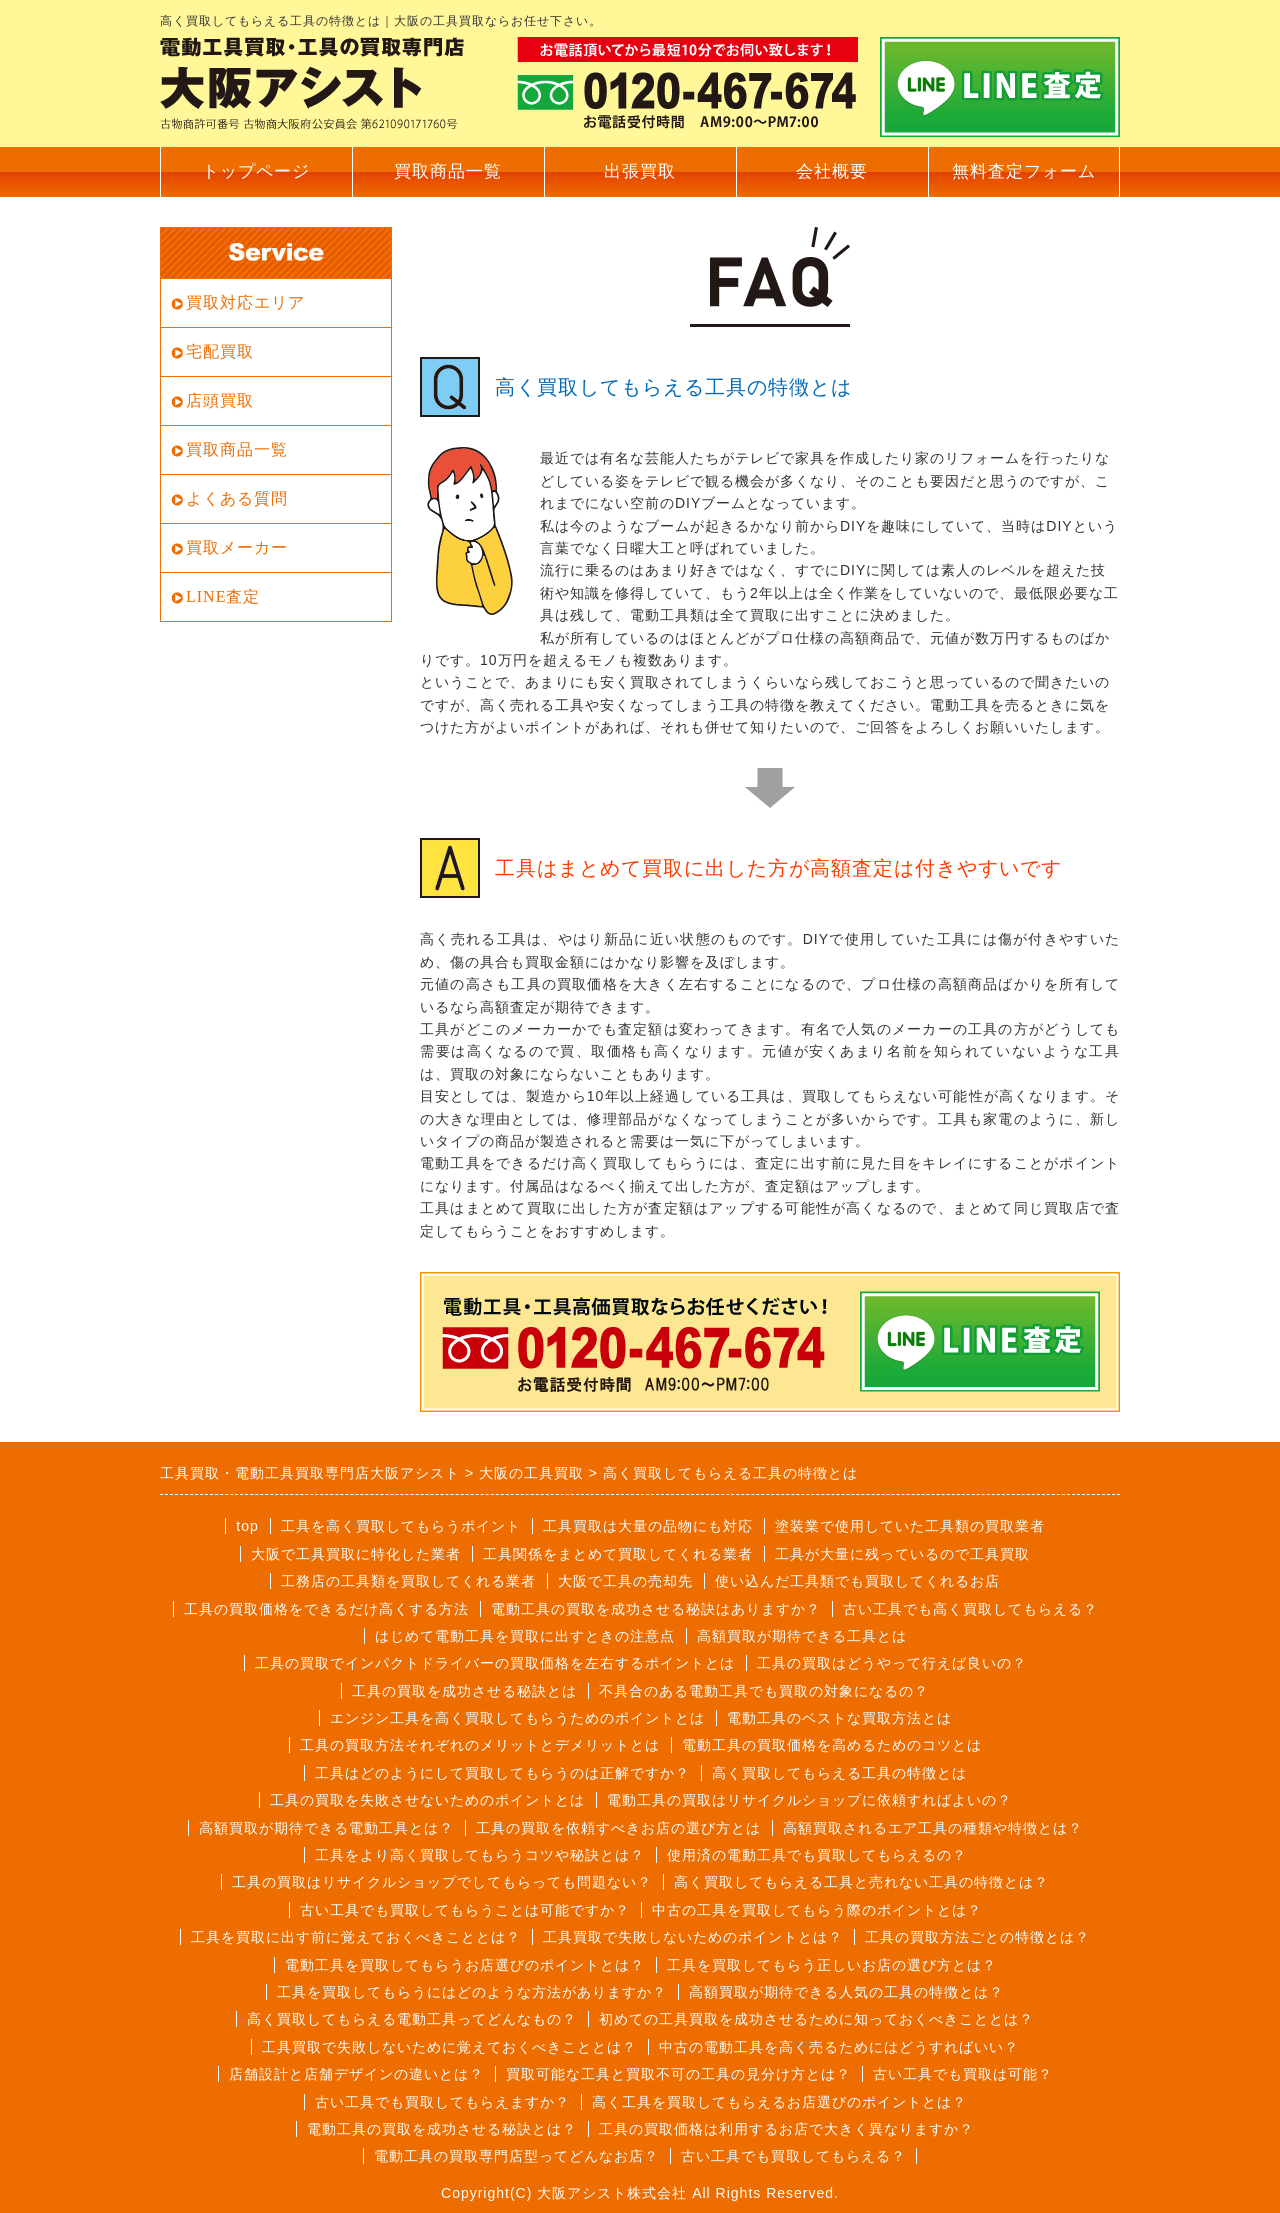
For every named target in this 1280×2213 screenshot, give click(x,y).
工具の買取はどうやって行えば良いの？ (892, 1663)
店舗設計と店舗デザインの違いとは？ (356, 2074)
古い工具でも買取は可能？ (963, 2074)
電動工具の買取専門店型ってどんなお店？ (516, 2156)
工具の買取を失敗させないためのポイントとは (427, 1800)
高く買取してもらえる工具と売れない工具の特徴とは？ (861, 1882)
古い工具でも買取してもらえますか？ (442, 2102)
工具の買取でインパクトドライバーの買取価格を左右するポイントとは (495, 1663)
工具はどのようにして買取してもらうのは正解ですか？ (502, 1773)
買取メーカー (237, 547)
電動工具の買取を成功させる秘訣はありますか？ (656, 1609)
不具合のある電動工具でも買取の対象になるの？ (764, 1691)
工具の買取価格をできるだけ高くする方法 (326, 1609)
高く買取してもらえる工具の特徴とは (839, 1773)
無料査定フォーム (1024, 171)
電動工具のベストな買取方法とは (839, 1718)
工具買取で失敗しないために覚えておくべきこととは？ (449, 2047)
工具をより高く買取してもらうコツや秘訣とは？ (480, 1855)
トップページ (256, 171)
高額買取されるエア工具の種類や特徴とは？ (933, 1828)
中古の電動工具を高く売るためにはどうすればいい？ (839, 2047)
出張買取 (640, 171)
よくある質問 (237, 498)
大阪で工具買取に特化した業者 (356, 1554)
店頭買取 (220, 400)
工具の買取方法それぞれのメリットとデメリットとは (480, 1745)
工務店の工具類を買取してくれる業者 (408, 1581)
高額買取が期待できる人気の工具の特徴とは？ (846, 1992)
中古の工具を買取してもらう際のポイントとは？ (817, 1910)
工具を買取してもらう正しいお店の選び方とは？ (832, 1965)
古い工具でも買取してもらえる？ (793, 2156)
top (247, 1526)
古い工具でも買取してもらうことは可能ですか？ (465, 1910)
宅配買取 (220, 351)
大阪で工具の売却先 (625, 1581)
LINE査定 (223, 596)
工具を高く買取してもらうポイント (401, 1526)
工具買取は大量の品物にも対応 (648, 1526)
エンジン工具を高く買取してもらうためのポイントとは (517, 1718)
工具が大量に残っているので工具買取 (902, 1554)
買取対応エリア (245, 302)
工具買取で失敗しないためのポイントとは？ (693, 1937)
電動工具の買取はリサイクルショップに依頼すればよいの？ (809, 1800)
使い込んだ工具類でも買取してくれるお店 (857, 1581)
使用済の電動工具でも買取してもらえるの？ (817, 1855)
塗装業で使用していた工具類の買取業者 (910, 1526)
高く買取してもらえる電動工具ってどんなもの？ (412, 2019)
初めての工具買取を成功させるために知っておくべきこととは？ (816, 2019)
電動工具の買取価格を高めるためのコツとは (832, 1745)
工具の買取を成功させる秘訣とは (464, 1691)
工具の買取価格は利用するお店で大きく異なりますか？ (786, 2129)
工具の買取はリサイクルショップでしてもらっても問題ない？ (442, 1882)
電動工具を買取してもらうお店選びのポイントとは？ (465, 1965)
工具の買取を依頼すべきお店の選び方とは (618, 1828)
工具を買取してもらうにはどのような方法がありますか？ (472, 1992)
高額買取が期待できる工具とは (802, 1636)
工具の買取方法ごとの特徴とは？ (977, 1937)
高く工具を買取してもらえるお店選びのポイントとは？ (779, 2102)
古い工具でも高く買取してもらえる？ (970, 1609)
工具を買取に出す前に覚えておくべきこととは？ (356, 1937)
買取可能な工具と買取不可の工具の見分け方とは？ (678, 2074)
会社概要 (832, 171)
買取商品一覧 (448, 171)
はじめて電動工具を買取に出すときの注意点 (525, 1636)
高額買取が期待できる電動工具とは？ (326, 1828)
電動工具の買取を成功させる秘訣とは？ (442, 2129)
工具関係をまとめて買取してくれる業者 (618, 1554)
